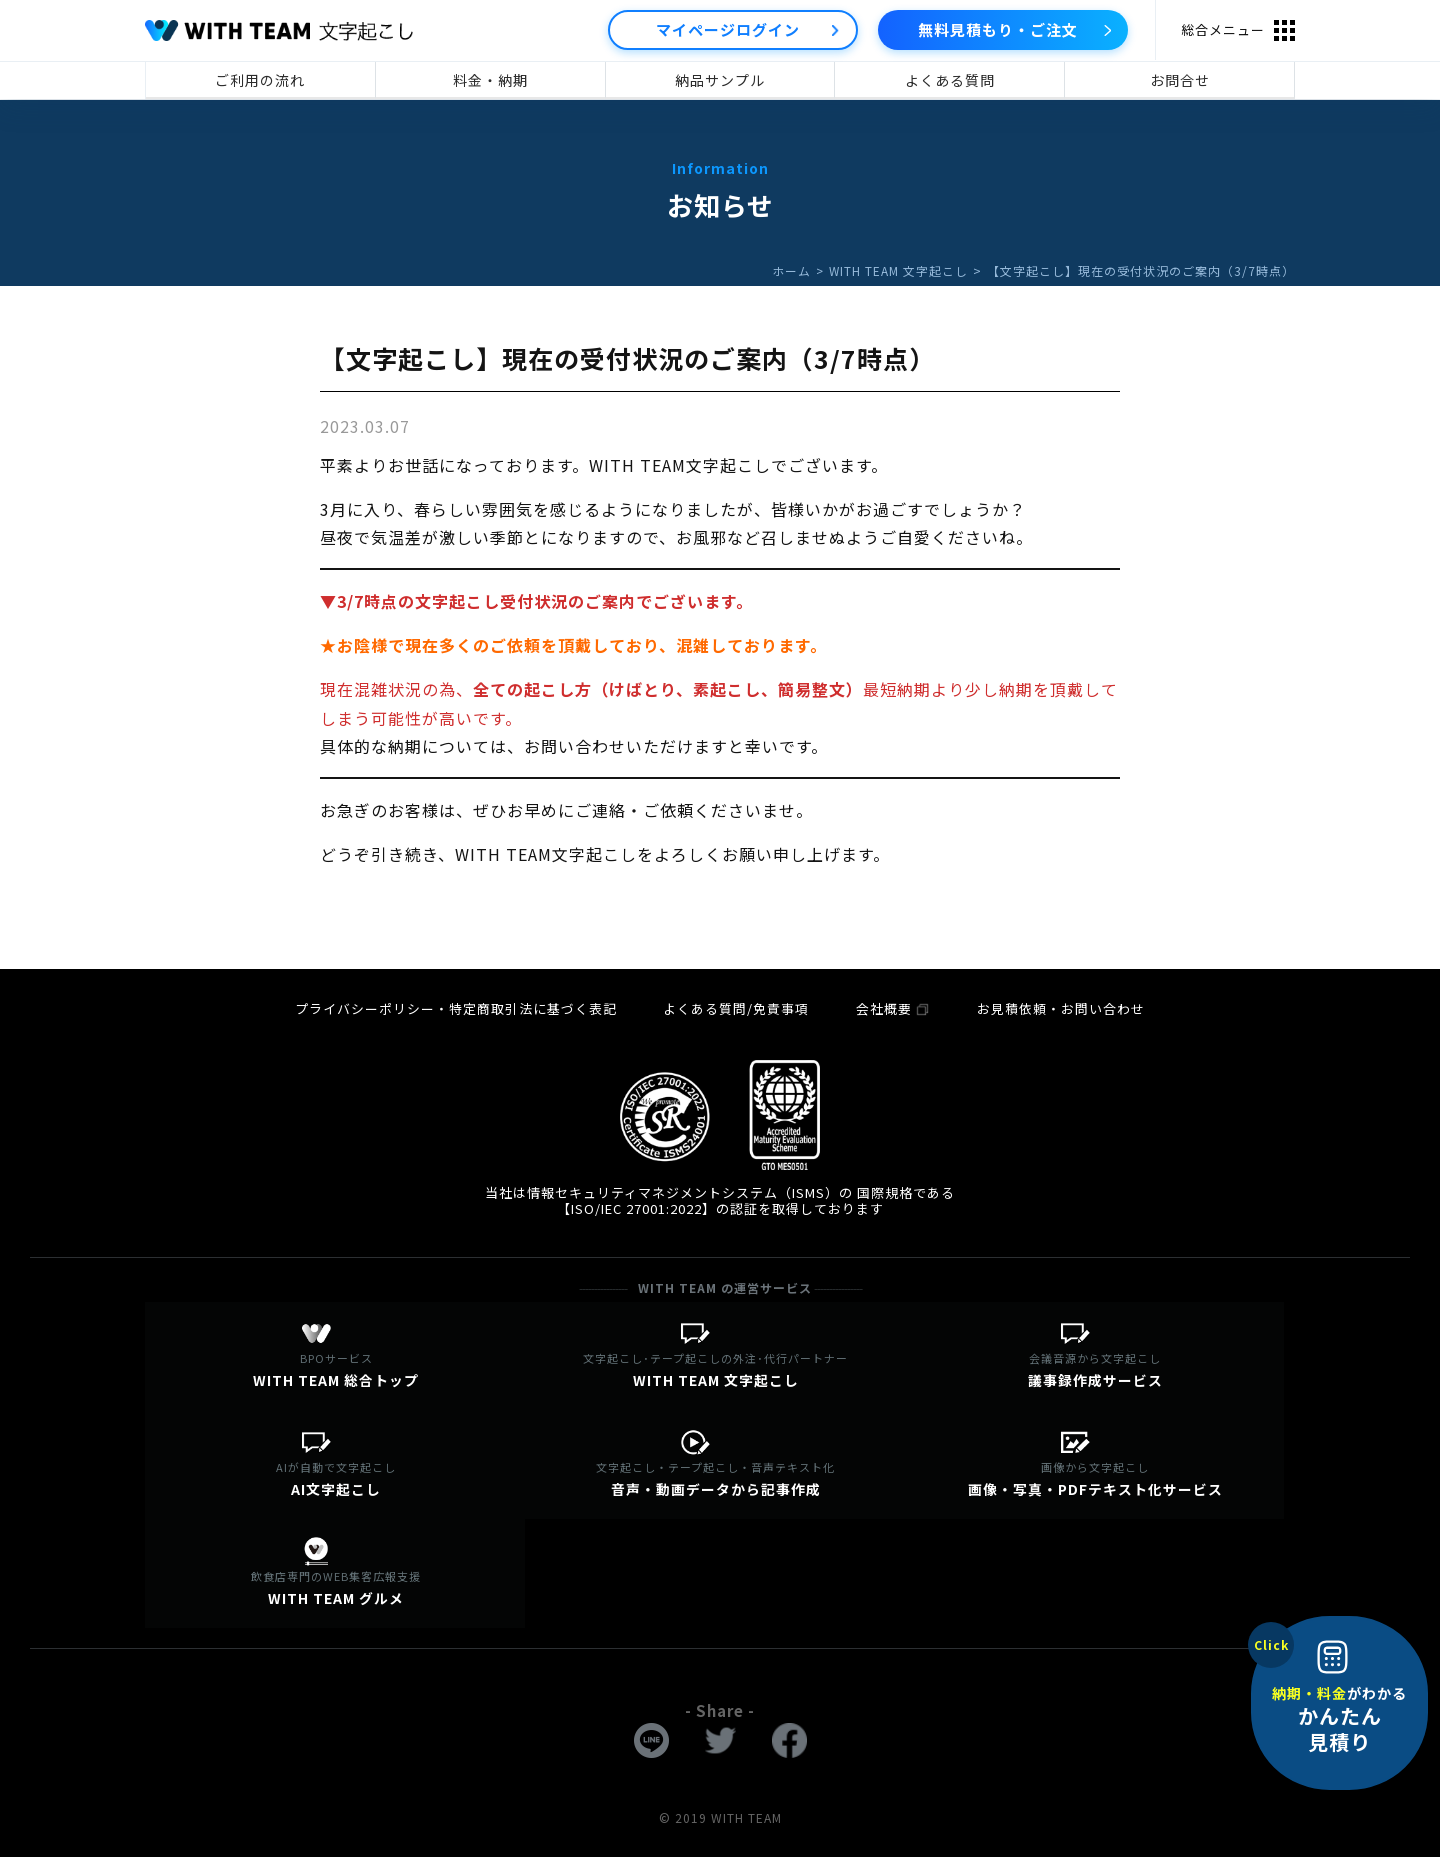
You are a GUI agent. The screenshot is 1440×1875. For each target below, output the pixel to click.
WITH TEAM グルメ (335, 1602)
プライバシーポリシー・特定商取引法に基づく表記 (460, 1007)
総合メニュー (1223, 29)
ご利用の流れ (260, 80)
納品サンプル (720, 80)
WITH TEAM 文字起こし (898, 270)
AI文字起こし (335, 1487)
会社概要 (892, 1007)
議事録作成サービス (1094, 1372)
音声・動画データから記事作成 (715, 1487)
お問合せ (1180, 80)
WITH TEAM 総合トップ (335, 1372)
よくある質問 (950, 80)
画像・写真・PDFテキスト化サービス (1094, 1487)
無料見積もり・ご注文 (998, 29)
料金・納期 (490, 80)
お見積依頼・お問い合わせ (1058, 1007)
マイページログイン (728, 29)
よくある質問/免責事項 (738, 1007)
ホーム (789, 270)
